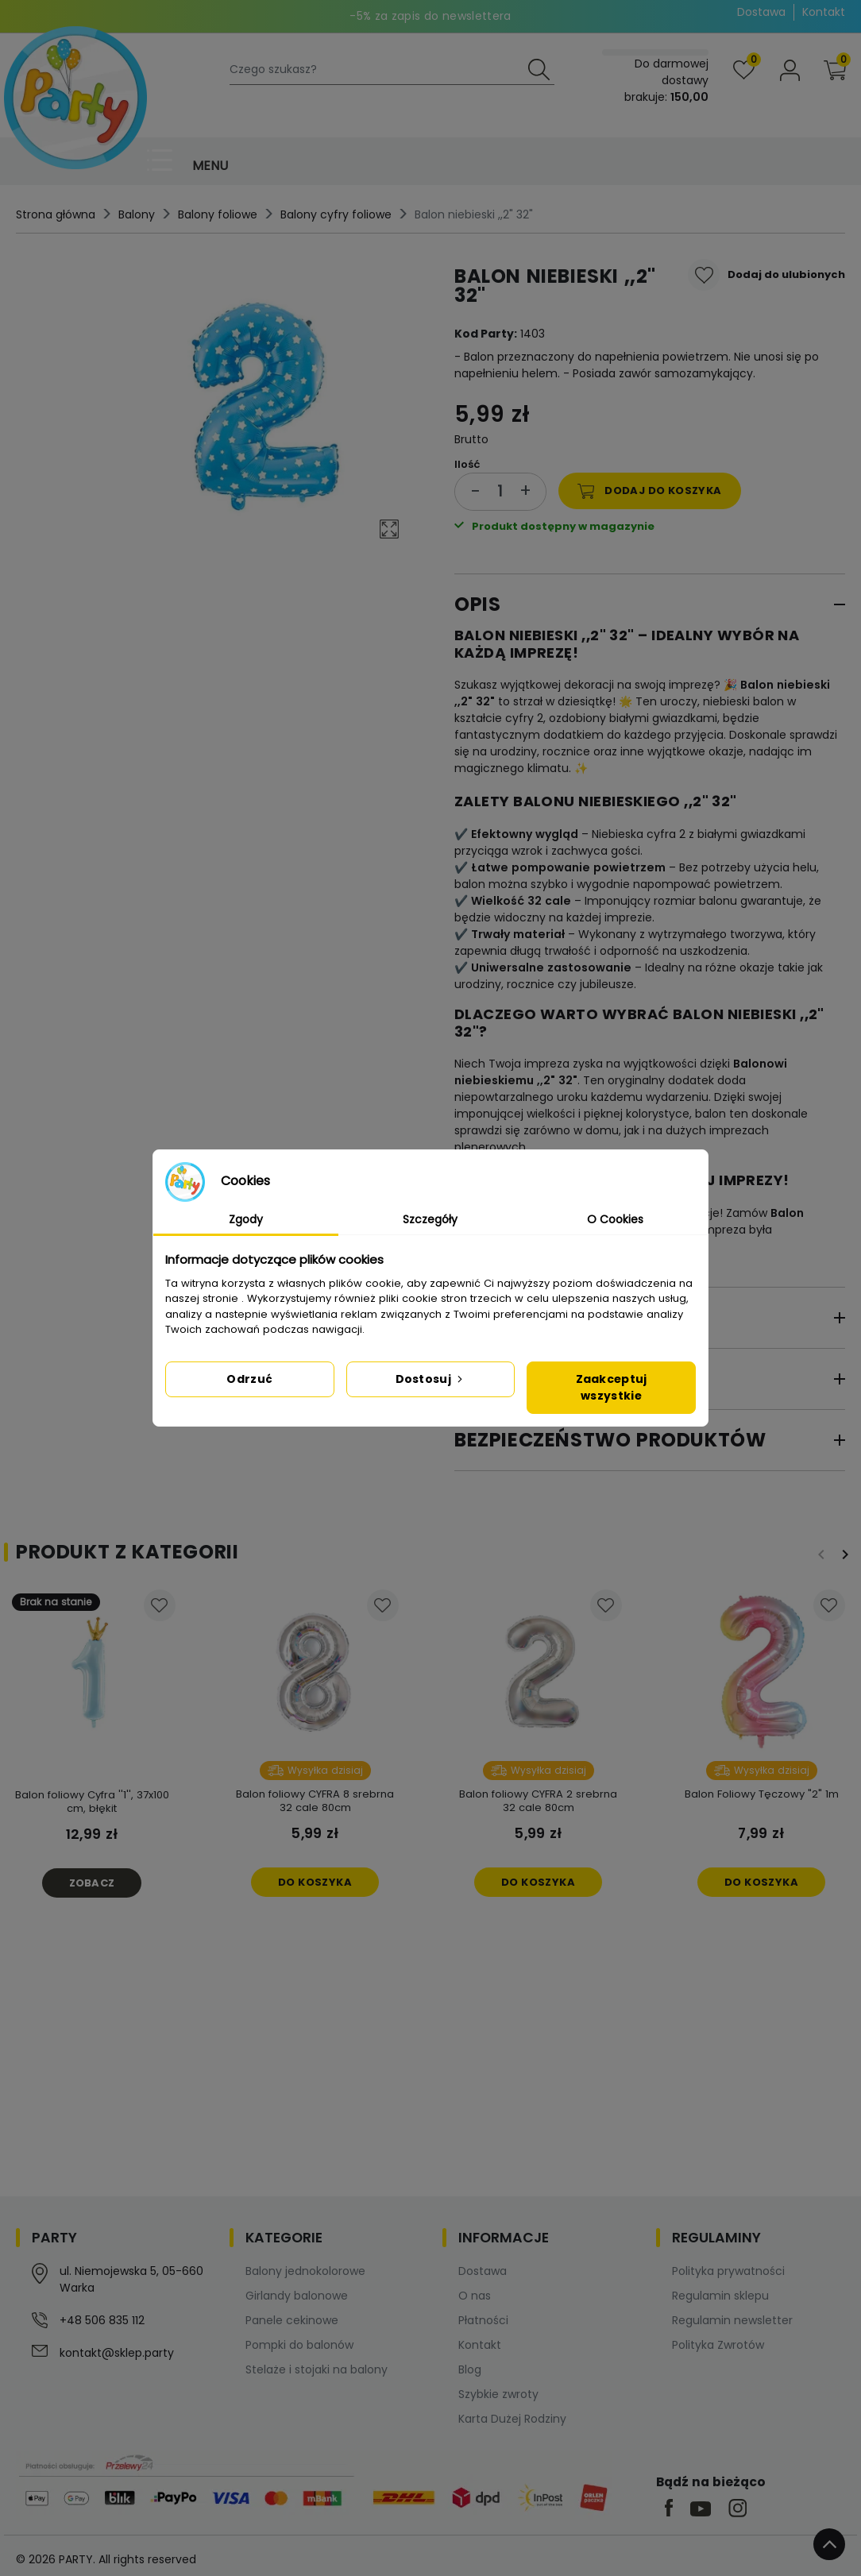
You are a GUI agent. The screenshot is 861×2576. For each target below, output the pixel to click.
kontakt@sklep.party (117, 2353)
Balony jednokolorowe (305, 2271)
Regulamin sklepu (720, 2296)
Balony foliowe (217, 214)
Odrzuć (249, 1379)
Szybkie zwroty (498, 2394)
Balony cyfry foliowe (336, 214)
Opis (477, 604)
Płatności (483, 2320)
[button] (835, 70)
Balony (136, 214)
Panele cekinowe (291, 2320)
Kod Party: (485, 334)
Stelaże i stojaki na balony (316, 2369)
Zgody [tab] (246, 1219)
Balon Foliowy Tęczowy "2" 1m (762, 1794)
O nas (474, 2296)
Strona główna (55, 214)
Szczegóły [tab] (430, 1219)
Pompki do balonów (299, 2345)
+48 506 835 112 (102, 2320)
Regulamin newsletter (732, 2320)
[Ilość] (500, 491)
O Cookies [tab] (615, 1219)
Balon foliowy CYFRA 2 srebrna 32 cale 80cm (538, 1800)
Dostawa (761, 12)
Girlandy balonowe (296, 2296)
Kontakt (823, 12)
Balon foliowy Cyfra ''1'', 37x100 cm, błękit (92, 1801)
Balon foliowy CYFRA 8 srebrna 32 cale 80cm (315, 1800)
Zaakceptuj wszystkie (611, 1387)
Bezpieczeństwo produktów (610, 1440)
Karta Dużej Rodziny (512, 2419)
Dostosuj (431, 1379)
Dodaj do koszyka (649, 491)
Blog (469, 2369)
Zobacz (92, 1882)
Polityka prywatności (728, 2271)
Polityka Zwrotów (718, 2345)
